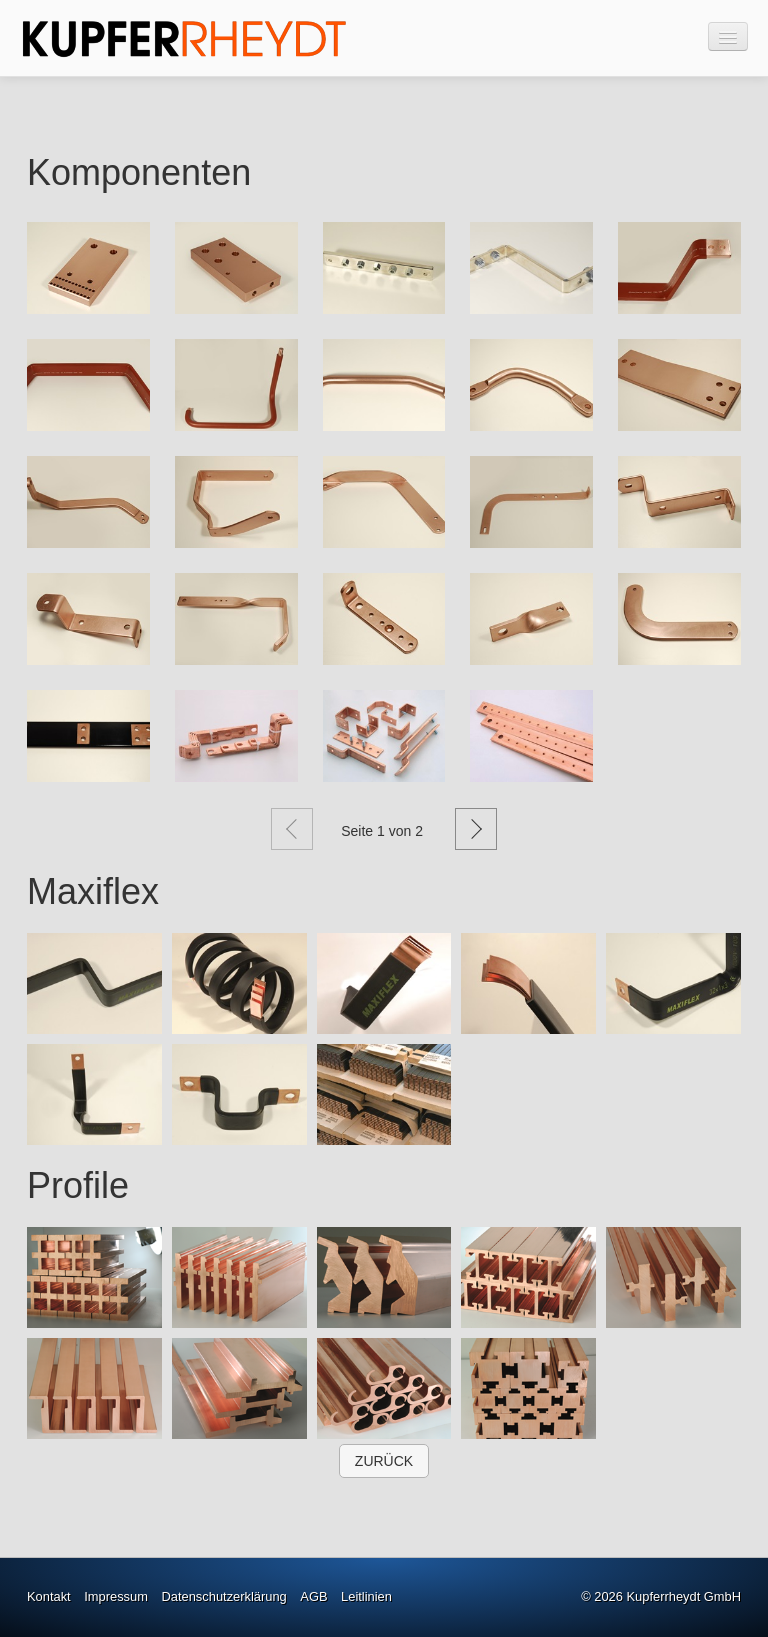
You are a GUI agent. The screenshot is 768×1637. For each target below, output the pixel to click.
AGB (313, 1596)
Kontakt (49, 1596)
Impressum (116, 1596)
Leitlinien (366, 1596)
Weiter (476, 829)
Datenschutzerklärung (224, 1596)
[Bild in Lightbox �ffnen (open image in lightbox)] (94, 983)
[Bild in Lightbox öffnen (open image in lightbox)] (88, 268)
